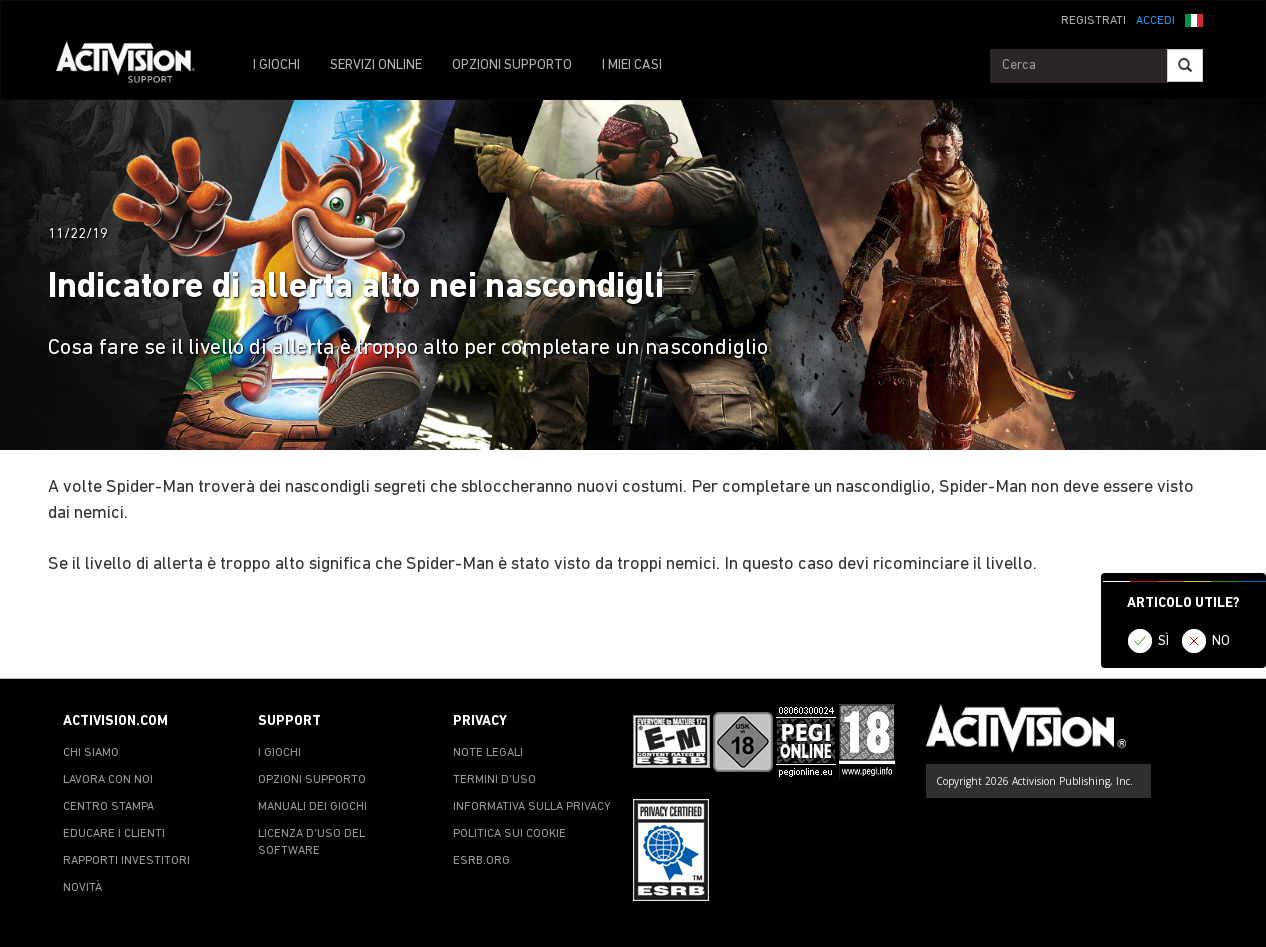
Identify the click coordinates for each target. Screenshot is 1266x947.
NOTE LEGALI (488, 753)
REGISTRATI (1093, 21)
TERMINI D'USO (494, 780)
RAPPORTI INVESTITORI (126, 861)
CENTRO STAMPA (108, 807)
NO (1221, 641)
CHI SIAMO (91, 753)
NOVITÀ (82, 888)
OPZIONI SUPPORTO (512, 65)
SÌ (1163, 641)
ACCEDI (1155, 21)
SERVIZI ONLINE (376, 65)
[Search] (1185, 65)
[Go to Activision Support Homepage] (135, 66)
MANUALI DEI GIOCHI (312, 807)
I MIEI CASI (632, 65)
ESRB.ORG (481, 861)
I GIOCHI (276, 65)
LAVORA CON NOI (108, 780)
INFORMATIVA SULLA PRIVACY (532, 807)
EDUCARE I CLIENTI (114, 834)
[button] (1194, 19)
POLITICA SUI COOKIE (509, 834)
